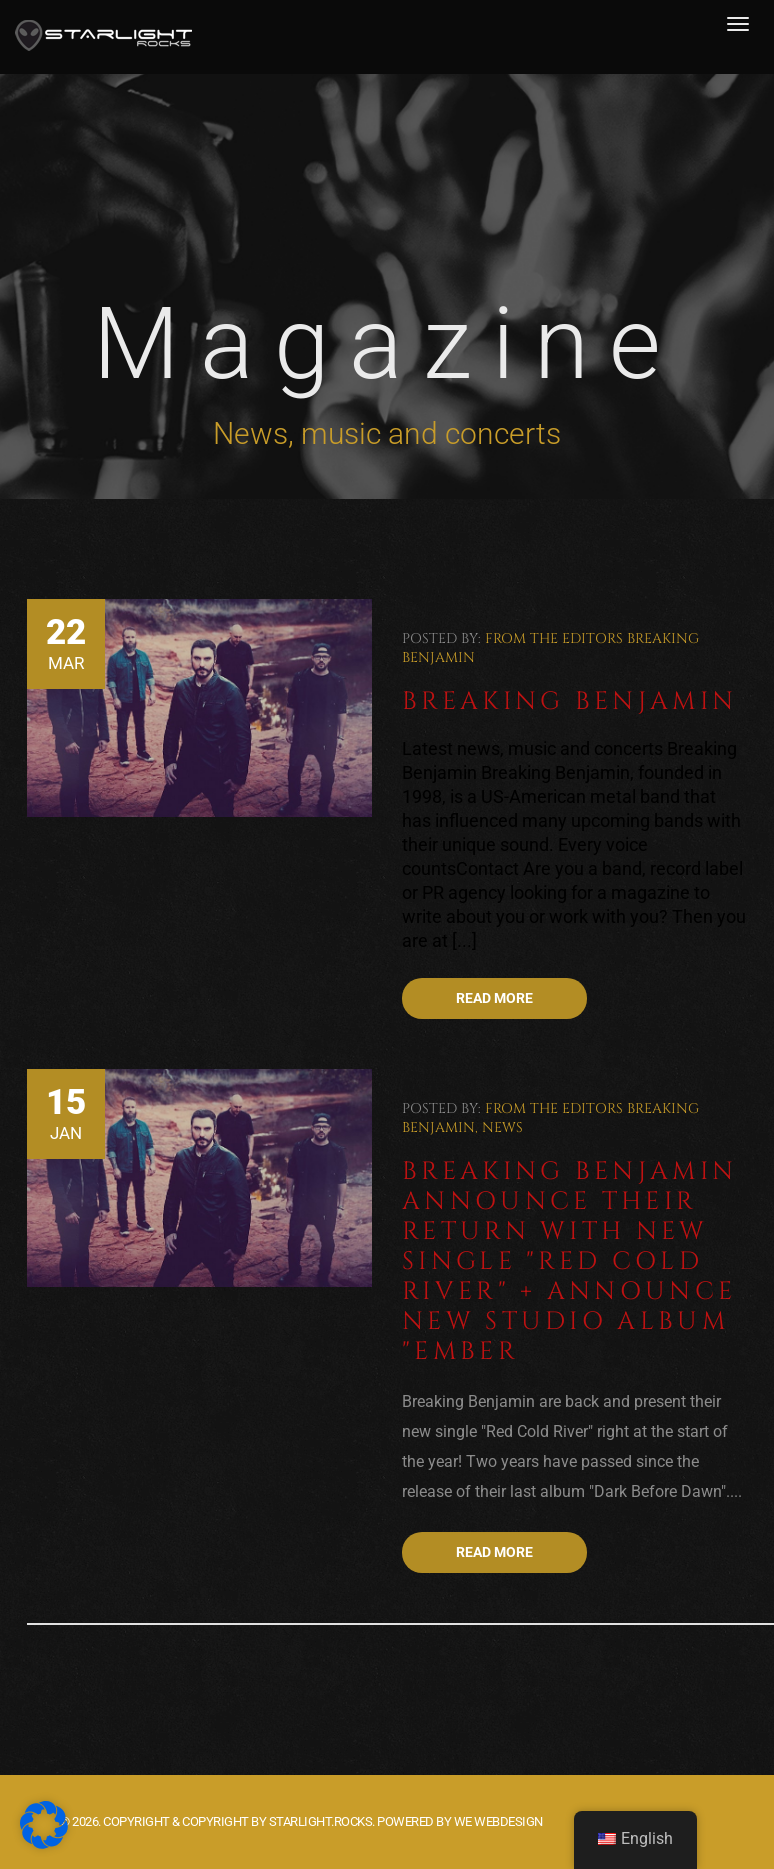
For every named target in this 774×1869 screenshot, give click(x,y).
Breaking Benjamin (569, 701)
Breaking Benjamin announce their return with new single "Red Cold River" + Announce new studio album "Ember (569, 1261)
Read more (494, 998)
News (502, 1127)
